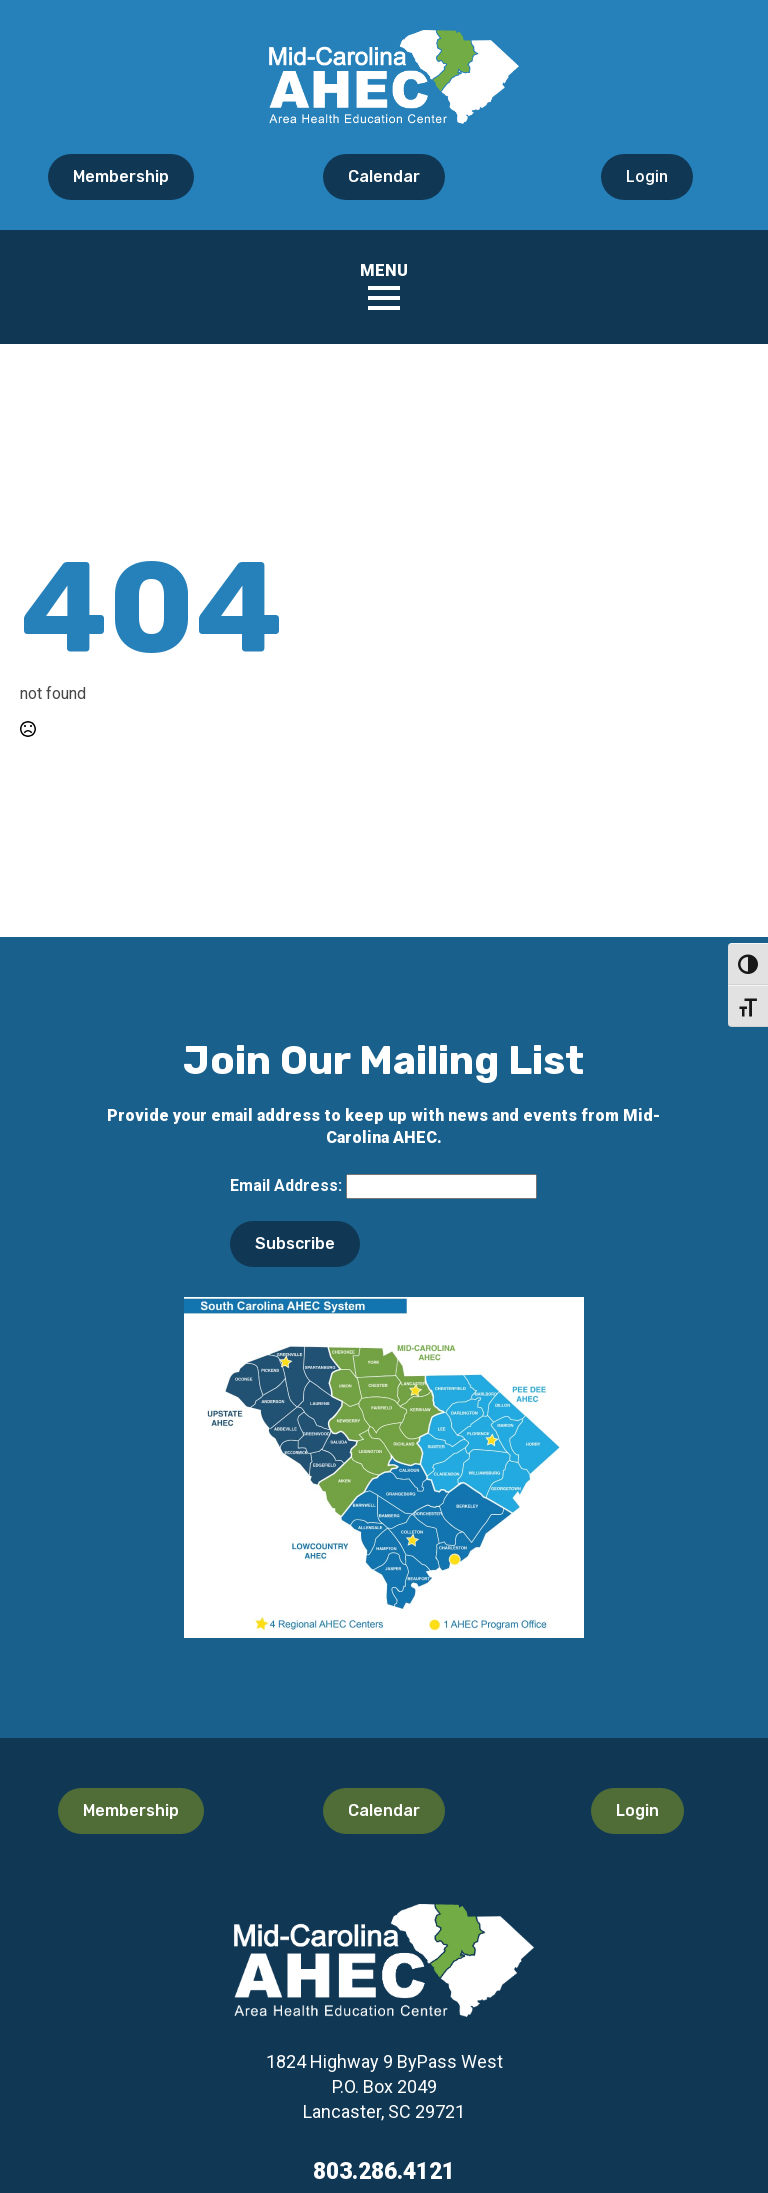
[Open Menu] (384, 298)
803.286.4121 (384, 2171)
